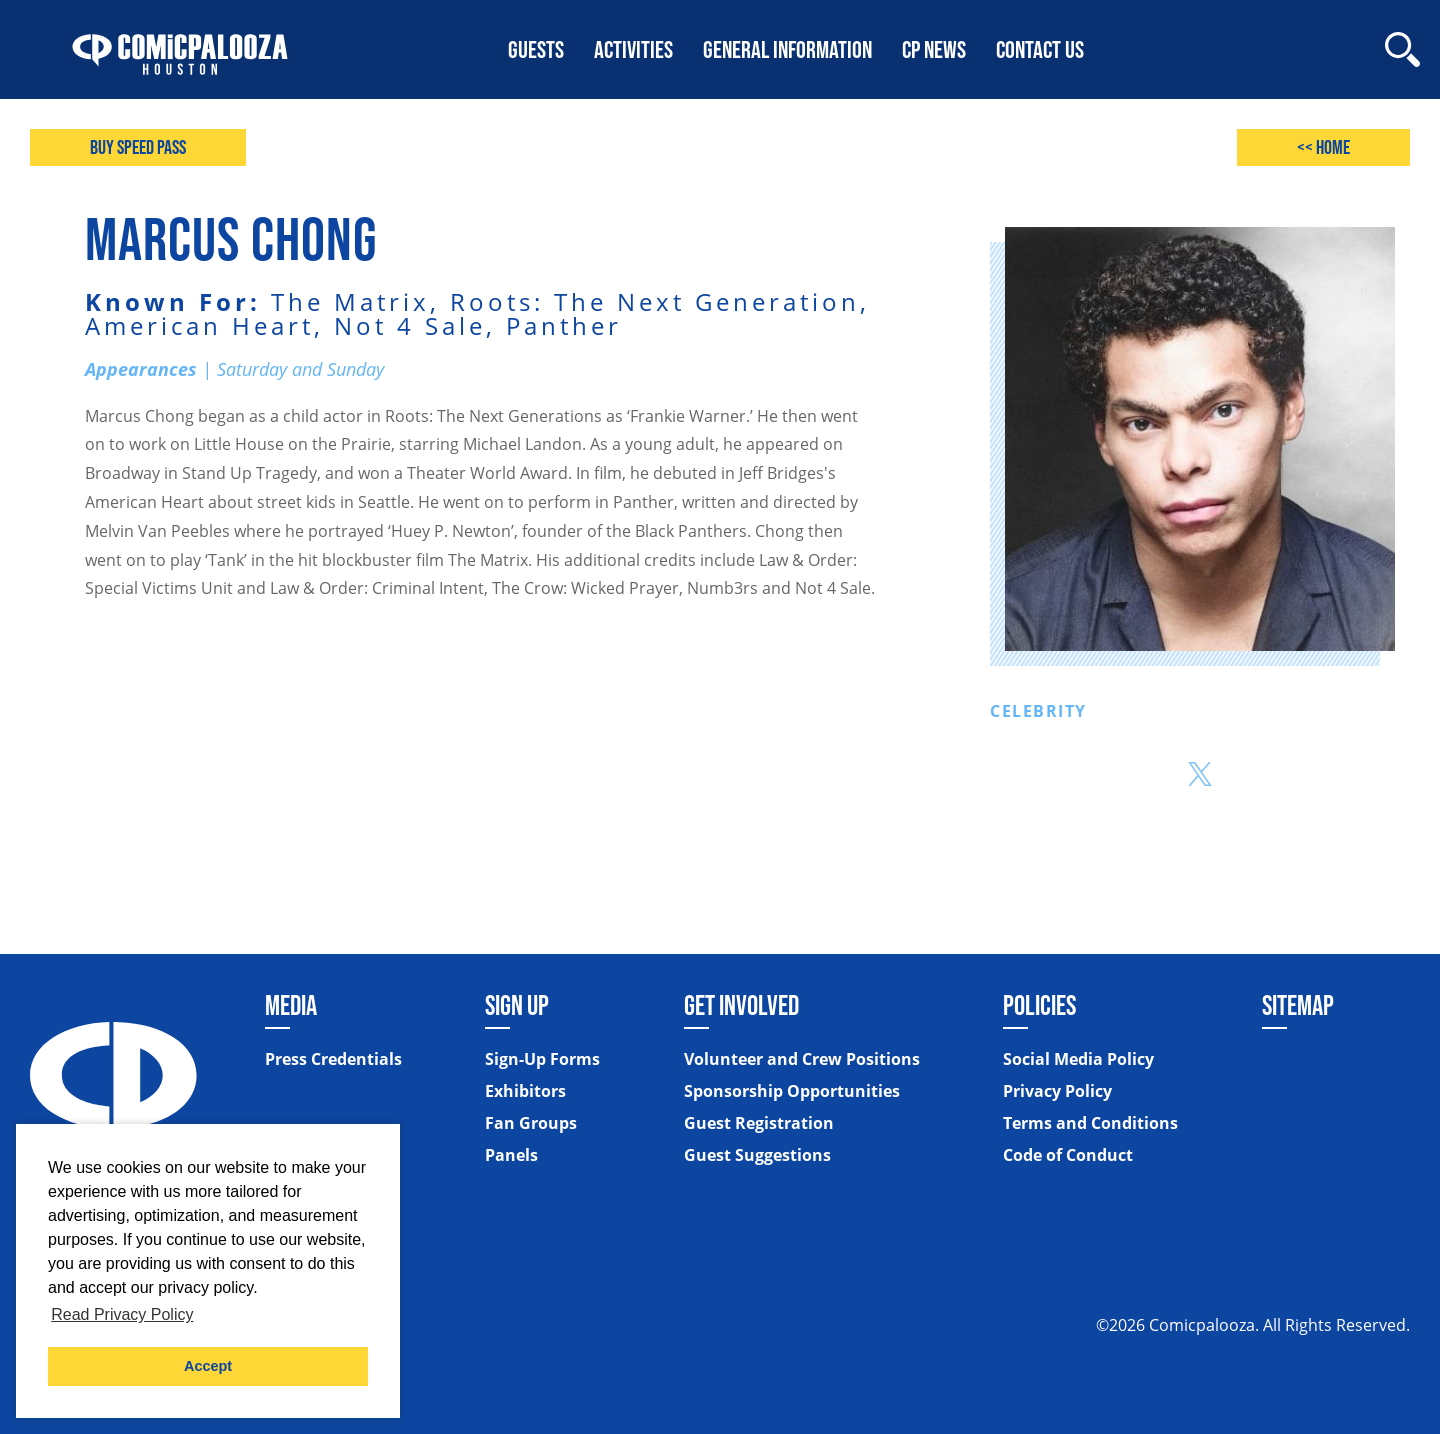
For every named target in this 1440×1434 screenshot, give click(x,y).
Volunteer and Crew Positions (802, 1059)
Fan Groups (531, 1123)
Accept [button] (208, 1366)
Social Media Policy (1078, 1059)
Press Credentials (333, 1059)
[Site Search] (1402, 49)
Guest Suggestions (757, 1155)
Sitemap (1298, 1005)
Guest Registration (759, 1123)
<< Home (1322, 148)
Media (291, 1005)
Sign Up (517, 1005)
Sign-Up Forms (542, 1059)
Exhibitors (525, 1091)
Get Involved (741, 1005)
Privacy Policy (1057, 1091)
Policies (1039, 1005)
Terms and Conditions (1090, 1123)
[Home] (180, 49)
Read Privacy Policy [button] (122, 1314)
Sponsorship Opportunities (792, 1091)
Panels (511, 1155)
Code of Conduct (1068, 1155)
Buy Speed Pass (139, 148)
